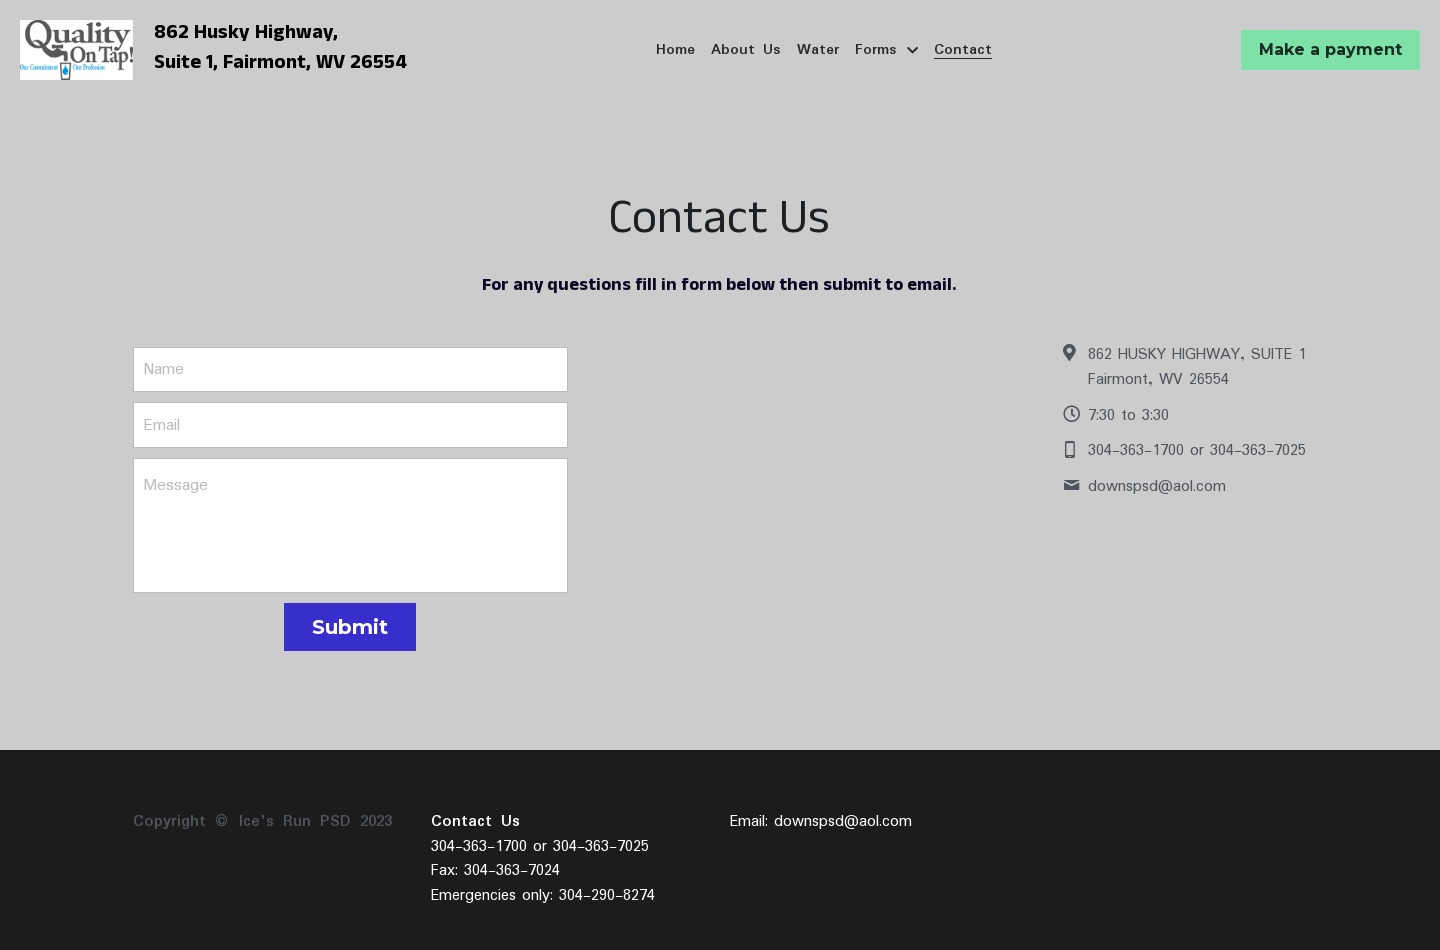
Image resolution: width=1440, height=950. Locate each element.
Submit (350, 627)
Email (161, 424)
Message (175, 486)
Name (163, 369)
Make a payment (1330, 49)
